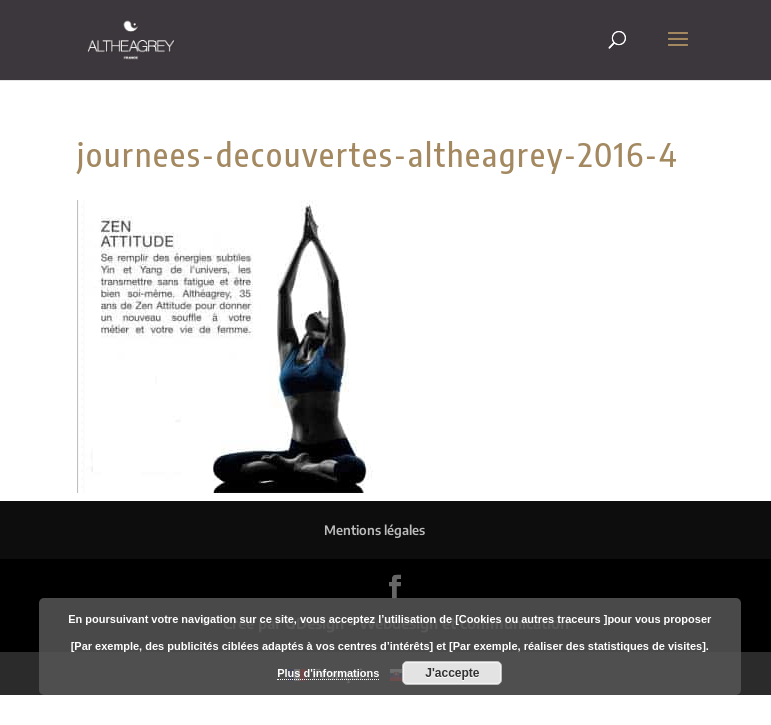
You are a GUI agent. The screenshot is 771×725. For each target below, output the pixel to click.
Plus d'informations (328, 673)
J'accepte (452, 673)
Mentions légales (374, 530)
